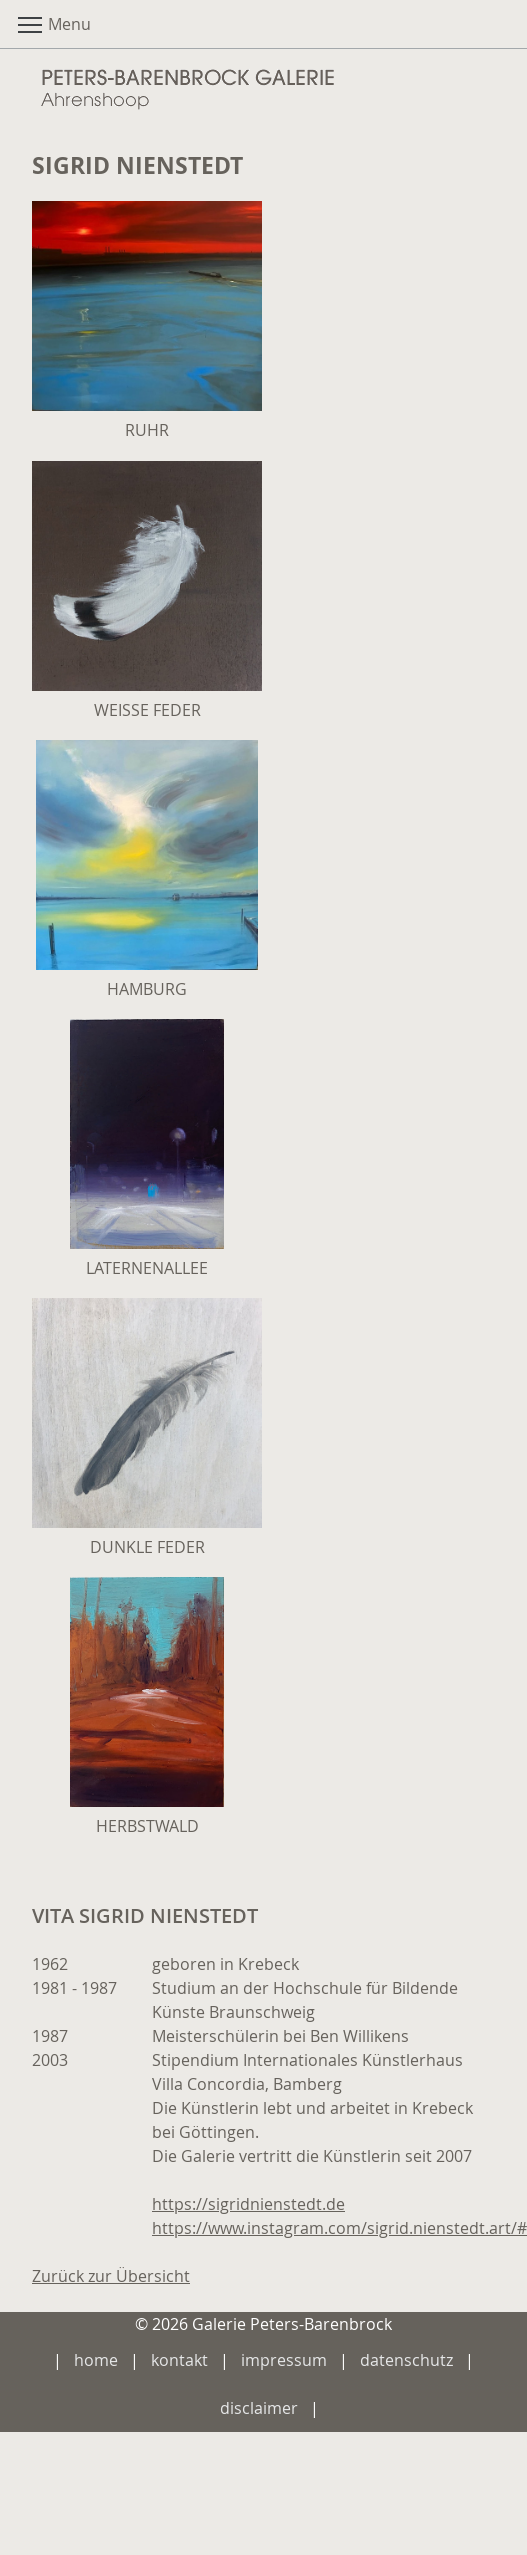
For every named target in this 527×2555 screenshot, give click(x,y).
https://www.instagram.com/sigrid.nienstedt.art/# (339, 2228)
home (96, 2360)
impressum (284, 2360)
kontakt (179, 2360)
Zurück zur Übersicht (111, 2276)
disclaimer (259, 2408)
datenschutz (406, 2360)
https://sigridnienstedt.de (248, 2204)
